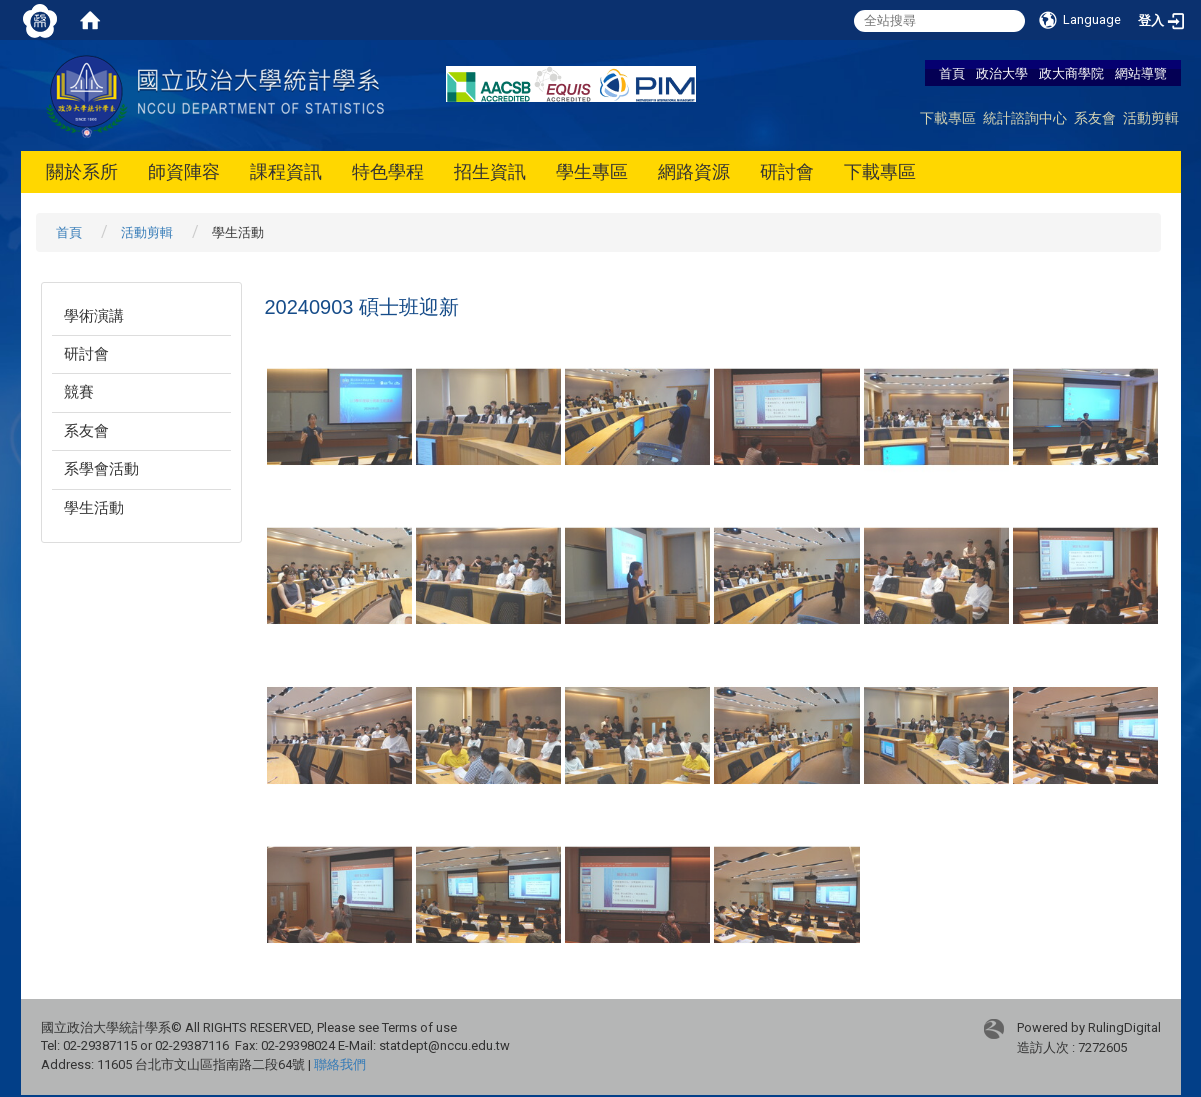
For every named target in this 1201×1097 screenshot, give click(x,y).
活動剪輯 (1151, 117)
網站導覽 (1141, 73)
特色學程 (388, 171)
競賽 (79, 392)
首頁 (952, 73)
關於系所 (82, 171)
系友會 (1095, 117)
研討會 (787, 171)
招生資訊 (490, 171)
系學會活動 (101, 469)
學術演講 (94, 316)
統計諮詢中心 (1025, 117)
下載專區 (948, 117)
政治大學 (1002, 73)
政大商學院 (1073, 73)
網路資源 (694, 171)
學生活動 (94, 508)
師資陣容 (184, 171)
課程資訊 (286, 171)
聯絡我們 (340, 1064)
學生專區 (592, 171)
